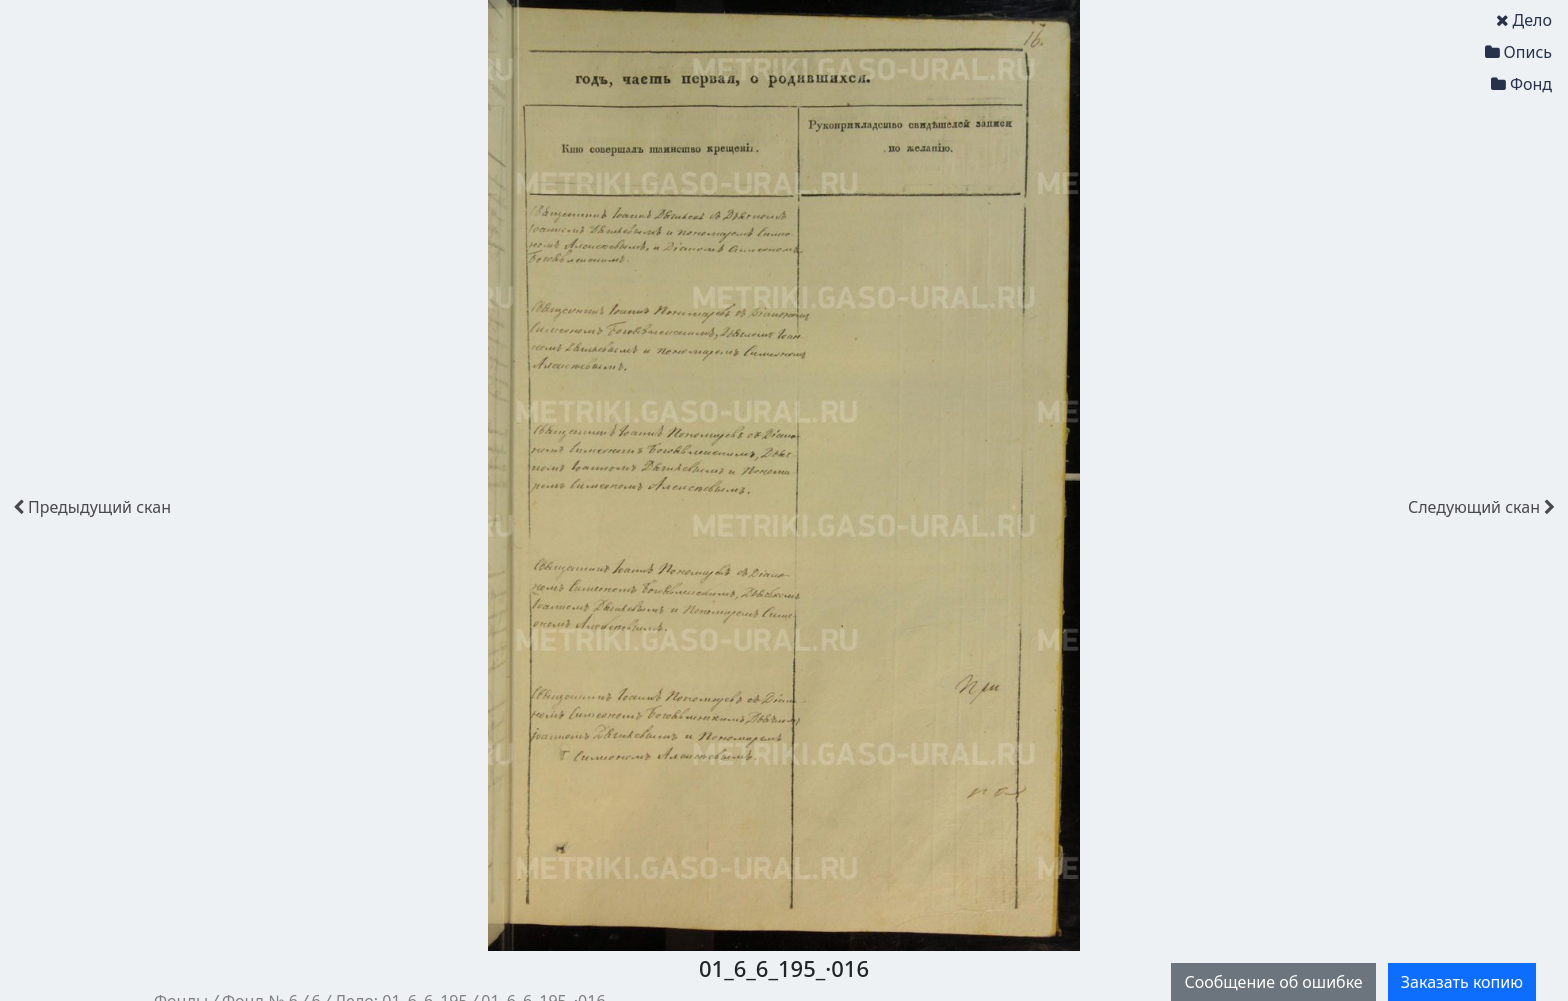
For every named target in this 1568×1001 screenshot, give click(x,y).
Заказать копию (1462, 982)
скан (92, 507)
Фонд (1521, 84)
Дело (1524, 20)
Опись (1518, 52)
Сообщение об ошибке (1273, 982)
